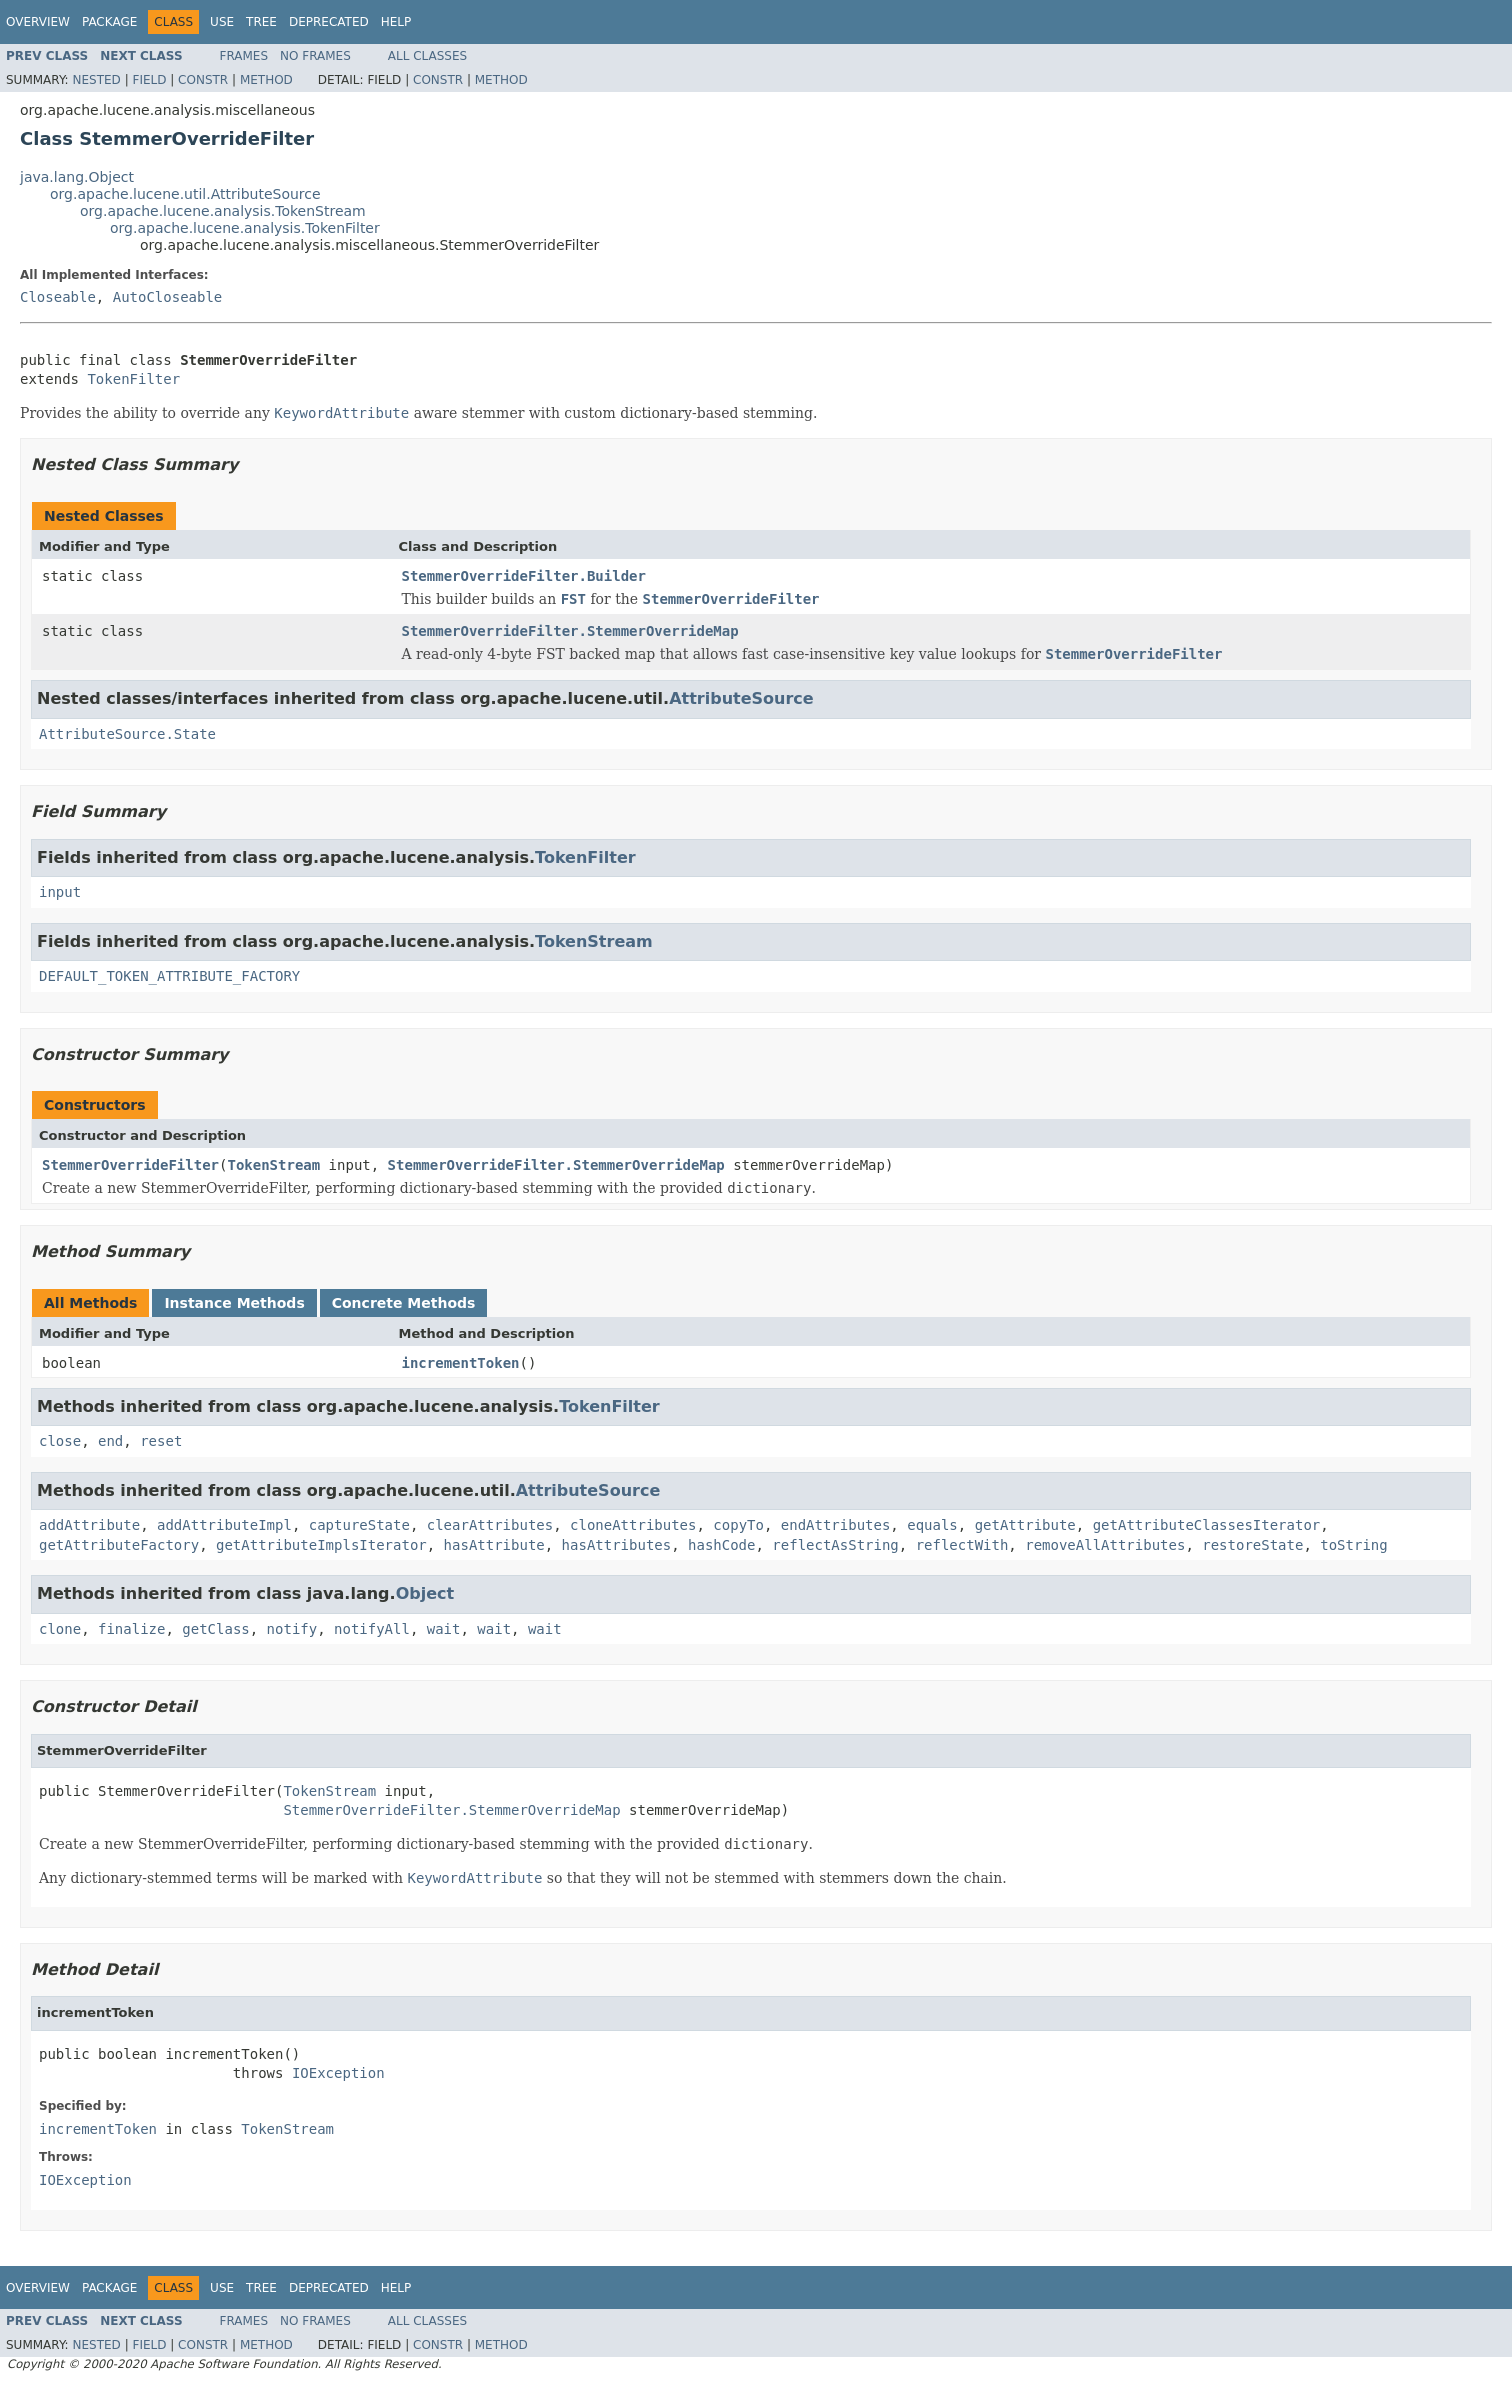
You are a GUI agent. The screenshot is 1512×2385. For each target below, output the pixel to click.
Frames (244, 56)
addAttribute (89, 1525)
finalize (131, 1629)
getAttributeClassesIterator (1207, 1525)
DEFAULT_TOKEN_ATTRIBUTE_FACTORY (169, 976)
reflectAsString (835, 1545)
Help (396, 22)
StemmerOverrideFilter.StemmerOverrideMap (570, 631)
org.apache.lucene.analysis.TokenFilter (245, 228)
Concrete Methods (404, 1303)
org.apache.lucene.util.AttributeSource (185, 194)
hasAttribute (494, 1545)
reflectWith (962, 1545)
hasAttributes (617, 1545)
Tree (261, 22)
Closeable (58, 297)
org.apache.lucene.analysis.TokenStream (223, 211)
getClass (215, 1629)
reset (161, 1441)
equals (932, 1525)
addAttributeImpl (224, 1525)
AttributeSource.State (127, 734)
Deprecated (329, 22)
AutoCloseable (168, 297)
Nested (96, 80)
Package (109, 22)
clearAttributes (490, 1525)
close (60, 1441)
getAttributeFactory (119, 1545)
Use (222, 22)
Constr (203, 80)
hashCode (721, 1545)
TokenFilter (133, 379)
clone (60, 1629)
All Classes (427, 56)
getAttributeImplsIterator (321, 1545)
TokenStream (594, 941)
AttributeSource (741, 698)
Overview (38, 22)
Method (266, 80)
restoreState (1252, 1545)
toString (1353, 1545)
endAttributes (836, 1525)
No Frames (315, 56)
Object (425, 1593)
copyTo (738, 1525)
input (60, 892)
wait (444, 1629)
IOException (338, 2073)
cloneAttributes (633, 1525)
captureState (359, 1525)
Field (149, 80)
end (110, 1441)
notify (292, 1629)
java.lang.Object (77, 177)
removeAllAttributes (1105, 1545)
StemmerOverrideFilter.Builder (524, 576)
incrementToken (461, 1363)
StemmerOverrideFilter (130, 1165)
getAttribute (1025, 1525)
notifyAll (372, 1629)
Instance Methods (234, 1303)
